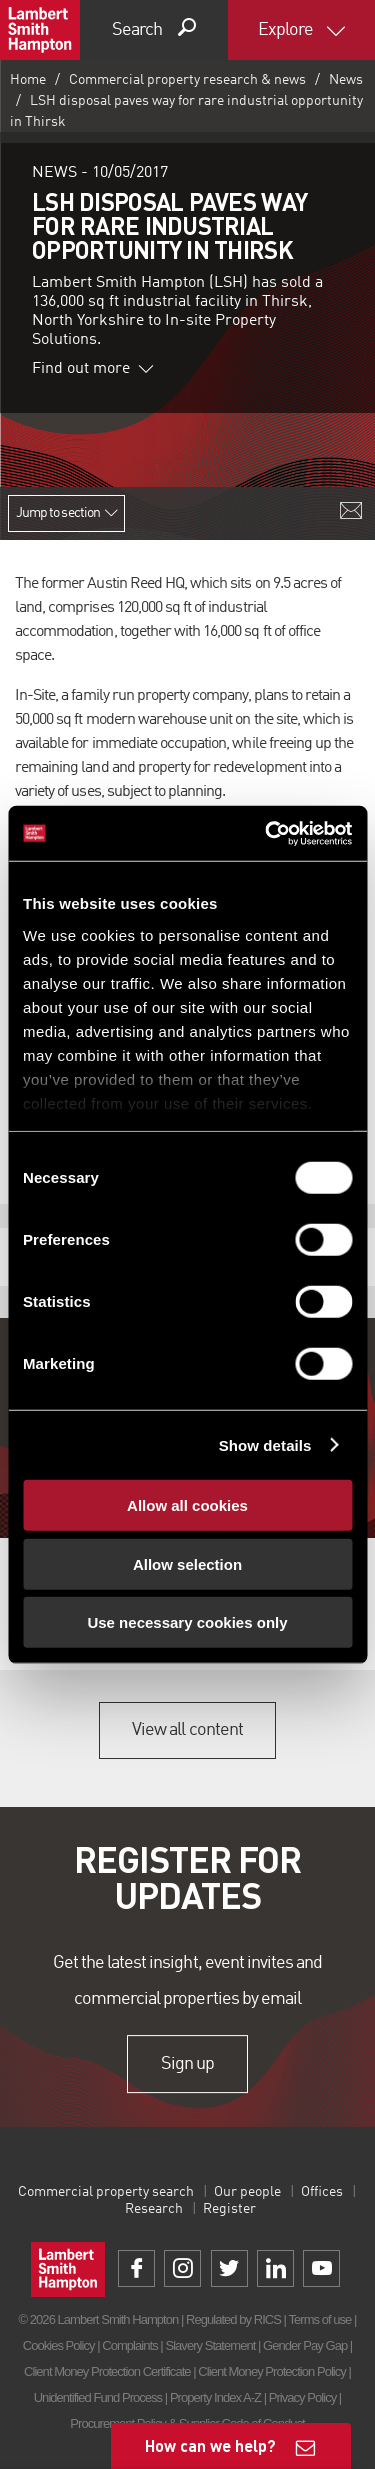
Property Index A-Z (215, 2397)
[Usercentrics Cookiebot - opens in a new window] (267, 833)
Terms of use (319, 2319)
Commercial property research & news (187, 80)
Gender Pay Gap (305, 2345)
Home (28, 80)
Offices (322, 2192)
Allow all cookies (187, 1505)
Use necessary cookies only (187, 1622)
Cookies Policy (59, 2345)
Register (229, 2209)
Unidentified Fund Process (98, 2397)
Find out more (93, 369)
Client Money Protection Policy (272, 2371)
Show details (265, 1444)
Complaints (129, 2345)
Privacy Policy (302, 2397)
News (346, 80)
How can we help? (210, 2445)
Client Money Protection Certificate (107, 2371)
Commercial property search (106, 2192)
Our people (247, 2192)
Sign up (187, 2064)
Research (154, 2209)
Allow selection (187, 1563)
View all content (187, 1730)
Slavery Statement (210, 2345)
